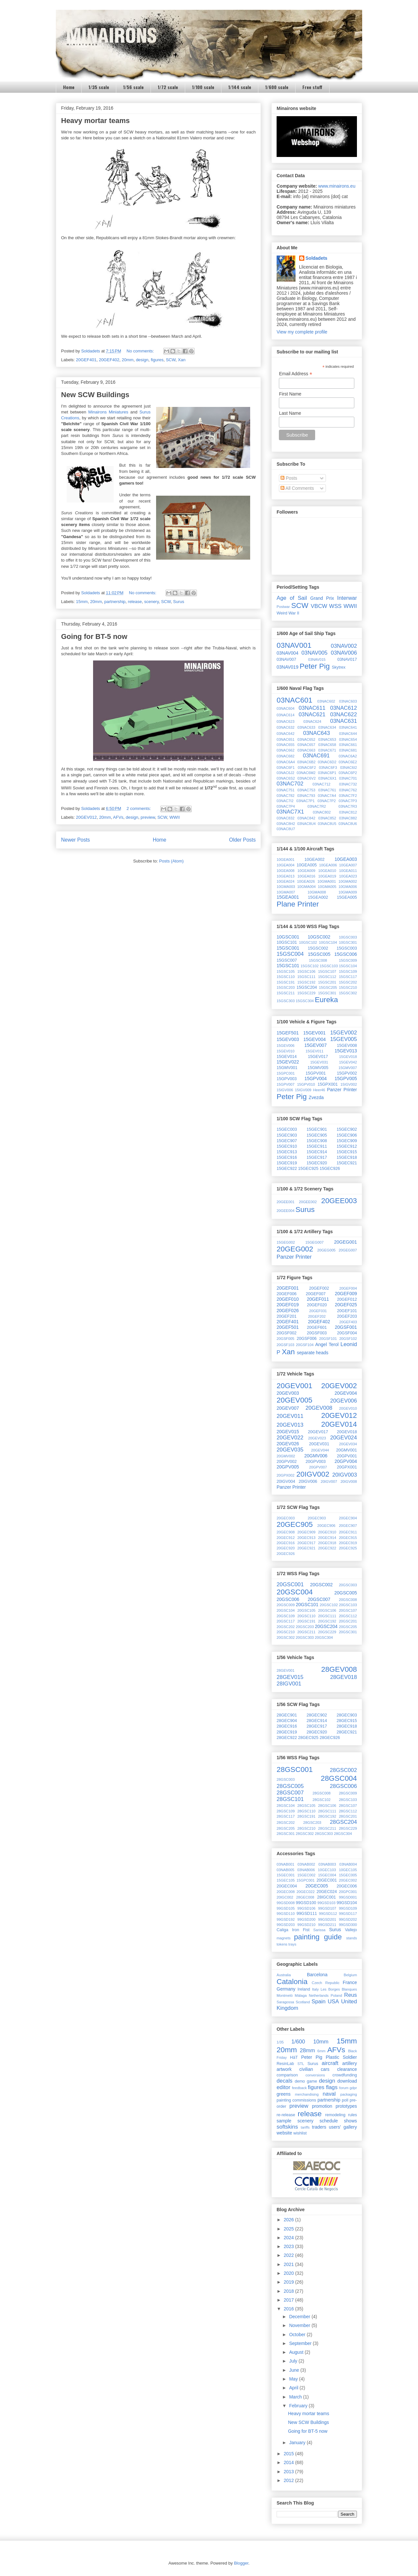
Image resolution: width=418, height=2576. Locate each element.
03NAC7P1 (305, 801)
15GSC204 (307, 987)
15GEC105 (286, 1880)
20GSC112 (348, 1616)
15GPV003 (287, 1079)
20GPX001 (347, 1467)
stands (351, 1938)
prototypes (346, 2106)
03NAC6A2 (348, 756)
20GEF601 (317, 1327)
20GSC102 (329, 1605)
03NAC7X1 (290, 812)
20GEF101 (347, 1311)
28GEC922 (287, 1737)
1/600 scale (276, 87)
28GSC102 (321, 1800)
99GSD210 (306, 1925)
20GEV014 (339, 1424)
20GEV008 (318, 1408)
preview (148, 817)
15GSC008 (318, 960)
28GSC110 (306, 1811)
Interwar (347, 598)
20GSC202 (286, 1627)
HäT (294, 2057)
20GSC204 (326, 1626)
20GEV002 (339, 1386)
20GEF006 (287, 1294)
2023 (289, 2246)
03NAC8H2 (286, 824)
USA (333, 2001)
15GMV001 (287, 1067)
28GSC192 (327, 1816)
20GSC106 (327, 1610)
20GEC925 (348, 1548)
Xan (181, 359)
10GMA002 (347, 881)
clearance (347, 2069)
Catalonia (292, 1982)
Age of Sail (292, 598)
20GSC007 (319, 1599)
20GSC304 (324, 1637)
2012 (289, 2480)
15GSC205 (328, 987)
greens (284, 2094)
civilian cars (314, 2069)
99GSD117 (348, 1914)
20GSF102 (348, 1339)
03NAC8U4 (306, 824)
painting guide (318, 1937)
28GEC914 (317, 1720)
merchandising (307, 2094)
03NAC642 (286, 734)
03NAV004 (287, 653)
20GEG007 (348, 1250)
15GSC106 (306, 971)
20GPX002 (286, 1475)
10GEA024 (286, 881)
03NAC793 (306, 796)
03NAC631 (343, 721)
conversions (315, 2075)
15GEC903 (287, 1135)
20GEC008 (286, 1892)
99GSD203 (286, 1925)
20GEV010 (348, 1408)
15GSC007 (287, 960)
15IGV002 (349, 1084)
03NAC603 (348, 701)
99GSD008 (286, 1903)
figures (157, 359)
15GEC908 (317, 1141)
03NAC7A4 (327, 796)
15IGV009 (303, 1090)
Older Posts (242, 840)
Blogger (241, 2563)
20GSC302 (286, 1637)
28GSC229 (348, 1828)
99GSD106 (306, 1908)
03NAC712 (321, 784)
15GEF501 (288, 1032)
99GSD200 (306, 1919)
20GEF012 (347, 1299)
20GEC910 (327, 1532)
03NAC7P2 (326, 801)
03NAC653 (327, 739)
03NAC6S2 (286, 778)
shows (350, 2120)
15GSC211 (286, 993)
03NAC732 (348, 784)
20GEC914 (327, 1538)
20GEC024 (326, 1891)
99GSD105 (286, 1908)
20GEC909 (306, 1532)
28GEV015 (290, 1677)
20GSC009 (286, 1605)
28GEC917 (317, 1726)
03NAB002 (306, 1864)
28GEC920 (317, 1732)
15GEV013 (346, 1050)
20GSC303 (305, 1637)
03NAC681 (348, 750)
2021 (289, 2264)
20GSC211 (306, 1632)
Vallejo (351, 1930)
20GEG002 (295, 1249)
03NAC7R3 (347, 806)
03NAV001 (294, 645)
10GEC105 (348, 1870)
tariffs (305, 2127)
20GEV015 (288, 1431)
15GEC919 (287, 1163)
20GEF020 (317, 1305)
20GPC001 (348, 1892)
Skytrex (339, 667)
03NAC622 (343, 714)
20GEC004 (287, 1886)
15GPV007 (286, 1084)
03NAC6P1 (327, 773)
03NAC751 (286, 790)
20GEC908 (286, 1532)
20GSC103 (348, 1605)
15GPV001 (316, 1073)
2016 (289, 2308)
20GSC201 (348, 1621)
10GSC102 (308, 942)
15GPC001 (286, 1073)
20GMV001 (346, 1450)
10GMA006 (347, 887)
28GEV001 (286, 1670)
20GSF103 (285, 1345)
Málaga (301, 1995)
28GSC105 (306, 1806)
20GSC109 (286, 1616)
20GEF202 (317, 1316)
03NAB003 (327, 1864)
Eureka (326, 1000)
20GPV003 (316, 1461)
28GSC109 (286, 1811)
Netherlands (319, 1995)
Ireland (303, 1989)
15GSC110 (286, 977)
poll (345, 2100)
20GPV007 (318, 1467)
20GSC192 (327, 1621)
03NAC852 (327, 818)
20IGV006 (307, 1481)
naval (329, 2094)
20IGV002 (313, 1474)
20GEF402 (109, 359)
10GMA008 (317, 892)
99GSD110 (286, 1914)
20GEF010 (288, 1299)
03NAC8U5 (327, 824)
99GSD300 (348, 1925)
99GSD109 (348, 1908)
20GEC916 (286, 1543)
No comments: (141, 351)
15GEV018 (348, 1057)
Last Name (290, 413)
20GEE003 (339, 1201)
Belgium (350, 1975)
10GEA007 (348, 865)
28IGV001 (289, 1684)
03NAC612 (343, 708)
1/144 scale (239, 87)
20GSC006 (288, 1599)
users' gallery (343, 2127)
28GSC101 (290, 1799)
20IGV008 (349, 1481)
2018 (289, 2291)
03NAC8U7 (286, 829)
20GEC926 (286, 1554)
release (135, 601)
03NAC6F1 (286, 767)
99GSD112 (328, 1914)
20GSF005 (285, 1339)
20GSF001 (346, 1327)
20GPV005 (288, 1466)
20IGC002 (285, 1897)
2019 (289, 2282)
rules (352, 2115)
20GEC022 (305, 1892)
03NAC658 (327, 745)
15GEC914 (317, 1152)
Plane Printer (298, 904)
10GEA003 (346, 859)
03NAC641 (348, 727)
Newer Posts (75, 840)
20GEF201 (287, 1316)
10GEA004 (286, 865)
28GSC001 (295, 1769)
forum (344, 2088)
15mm (82, 601)
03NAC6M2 (306, 773)
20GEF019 (288, 1304)
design (142, 359)
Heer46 (319, 1090)
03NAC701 (348, 778)
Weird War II (288, 613)
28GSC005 (290, 1786)
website (284, 2132)
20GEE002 (308, 1202)
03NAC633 (306, 727)
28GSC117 (286, 1816)
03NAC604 (286, 708)
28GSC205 (286, 1828)
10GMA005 (327, 887)
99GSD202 (348, 1919)
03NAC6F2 (307, 767)
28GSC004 (339, 1778)
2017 (289, 2300)
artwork (284, 2069)
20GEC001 (326, 1880)
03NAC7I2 (285, 801)
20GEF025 (346, 1304)
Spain (319, 2001)
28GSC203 (312, 1822)
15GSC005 (319, 954)
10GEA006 (328, 865)
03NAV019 (287, 667)
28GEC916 (287, 1726)
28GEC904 (287, 1720)
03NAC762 (348, 790)
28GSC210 (306, 1828)
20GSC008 (348, 1600)
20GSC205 (348, 1627)
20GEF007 (316, 1294)
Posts (289, 478)
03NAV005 (314, 653)
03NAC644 (348, 734)
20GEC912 (286, 1538)
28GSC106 (327, 1806)
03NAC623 (286, 721)
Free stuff (312, 87)
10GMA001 (326, 881)
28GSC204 (343, 1822)
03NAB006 (306, 1870)
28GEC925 (308, 1737)
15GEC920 (317, 1163)
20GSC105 (306, 1610)
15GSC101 (288, 965)
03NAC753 (306, 790)
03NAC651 (286, 739)
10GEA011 (348, 871)
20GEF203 (347, 1316)
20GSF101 (328, 1339)
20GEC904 (348, 1518)
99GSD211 (327, 1925)
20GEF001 (288, 1288)
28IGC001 (326, 1897)
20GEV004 (346, 1393)
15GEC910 (287, 1146)
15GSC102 (309, 966)
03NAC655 (286, 745)
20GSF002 (287, 1333)
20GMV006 (316, 1455)
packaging (348, 2094)
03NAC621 (311, 714)
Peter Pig (315, 666)
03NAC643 (316, 733)
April (294, 2387)
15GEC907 (287, 1141)
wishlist (300, 2133)
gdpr (353, 2088)
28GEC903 (347, 1715)
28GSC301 (286, 1834)
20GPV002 (287, 1461)
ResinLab (285, 2063)
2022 (289, 2255)
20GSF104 (305, 1345)
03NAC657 (306, 745)
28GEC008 (305, 1897)
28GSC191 (306, 1816)
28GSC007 (290, 1793)
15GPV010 (306, 1084)
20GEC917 (306, 1543)
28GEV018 (343, 1677)
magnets (284, 1938)
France (350, 1982)
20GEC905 (295, 1524)
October (298, 2334)
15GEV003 (288, 1039)
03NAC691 (316, 756)
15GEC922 (287, 1168)
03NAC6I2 (348, 767)
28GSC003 (286, 1779)
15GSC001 (288, 948)
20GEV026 (288, 1443)
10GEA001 (286, 859)
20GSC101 (307, 1604)
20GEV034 (348, 1444)
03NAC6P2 (348, 773)
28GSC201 (348, 1816)
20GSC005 (345, 1592)
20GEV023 (317, 1438)
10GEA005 (307, 865)
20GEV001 (295, 1386)
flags (331, 2087)
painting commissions (296, 2100)
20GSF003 (317, 1333)
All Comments (297, 488)
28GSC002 (343, 1770)
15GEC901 (317, 1129)
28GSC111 (327, 1811)
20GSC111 (327, 1616)
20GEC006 (347, 1886)
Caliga (282, 1930)
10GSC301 (348, 942)
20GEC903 (317, 1518)
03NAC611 (311, 708)
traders (319, 2127)
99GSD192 (286, 1919)
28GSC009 (348, 1793)
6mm (321, 2051)
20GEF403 (348, 1322)
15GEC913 (287, 1152)
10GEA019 (327, 876)
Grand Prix (322, 598)
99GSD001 (348, 1897)
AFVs (118, 817)
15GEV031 (319, 1062)
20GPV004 (346, 1461)
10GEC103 (327, 1870)
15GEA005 (347, 897)
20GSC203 (305, 1627)
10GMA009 (347, 892)
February (299, 2405)
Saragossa (285, 2002)
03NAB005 (285, 1870)
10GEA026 (306, 881)
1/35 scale (98, 87)
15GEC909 (347, 1141)
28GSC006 (343, 1786)
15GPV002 (347, 1073)
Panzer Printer (342, 1089)
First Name (290, 393)
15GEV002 (343, 1033)
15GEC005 (348, 1875)
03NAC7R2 (316, 806)
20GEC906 (326, 1526)
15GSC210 (348, 987)
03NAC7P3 (348, 801)
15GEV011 (315, 1051)
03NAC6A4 (286, 762)
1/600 (298, 2042)
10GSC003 (348, 937)
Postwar (283, 607)
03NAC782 (286, 796)
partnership (114, 601)
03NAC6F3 (328, 767)
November (300, 2325)
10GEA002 (314, 859)
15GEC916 (287, 1157)
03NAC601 (295, 700)
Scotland (303, 2002)
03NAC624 (312, 721)
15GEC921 (347, 1163)
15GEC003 (287, 1129)
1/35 (280, 2042)
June (294, 2370)
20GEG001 (345, 1242)
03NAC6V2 (306, 778)
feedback (299, 2088)
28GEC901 (287, 1715)
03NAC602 (326, 701)
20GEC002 (348, 1880)
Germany (286, 1989)
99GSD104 (347, 1903)
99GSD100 (306, 1903)
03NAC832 (286, 818)
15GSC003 (347, 948)
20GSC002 (321, 1584)
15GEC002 (306, 1875)
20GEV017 (318, 1432)
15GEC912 (347, 1146)
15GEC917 (317, 1157)
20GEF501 (288, 1327)
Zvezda (316, 1097)
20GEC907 (348, 1526)
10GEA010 (327, 871)
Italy (315, 1989)
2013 (289, 2471)
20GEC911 (348, 1532)
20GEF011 (318, 1299)
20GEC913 (306, 1538)
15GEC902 (347, 1129)
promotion (322, 2106)
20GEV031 (319, 1444)
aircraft (330, 2063)
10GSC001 (288, 936)
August (296, 2352)
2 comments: (139, 808)
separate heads (313, 1352)
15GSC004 (290, 954)
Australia (284, 1975)
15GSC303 (286, 1001)
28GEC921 (347, 1732)
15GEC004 (327, 1875)
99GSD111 (307, 1913)
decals (285, 2081)
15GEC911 (317, 1146)
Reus (350, 1995)
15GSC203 (286, 987)
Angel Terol (327, 1344)
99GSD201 (327, 1919)
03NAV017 (347, 659)
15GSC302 (348, 993)
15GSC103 (329, 966)
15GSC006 (345, 954)
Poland (336, 1995)
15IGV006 (285, 1090)
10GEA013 (286, 876)
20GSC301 (348, 1632)
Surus (178, 601)
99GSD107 (327, 1908)
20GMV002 (286, 1456)
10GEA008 (286, 871)
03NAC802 (322, 812)
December (300, 2316)
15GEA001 (288, 897)
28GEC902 (317, 1715)
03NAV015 (317, 659)
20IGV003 (344, 1475)
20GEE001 (286, 1202)
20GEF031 (318, 1311)
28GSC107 (348, 1806)
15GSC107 (327, 971)
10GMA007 (286, 892)
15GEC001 (286, 1875)
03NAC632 (286, 727)
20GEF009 (346, 1293)
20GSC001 (290, 1584)
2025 (289, 2228)
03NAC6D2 (327, 762)
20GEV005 (295, 1400)
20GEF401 (86, 359)
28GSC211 (327, 1828)
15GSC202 (348, 982)
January (298, 2442)
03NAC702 (290, 784)
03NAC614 (286, 715)
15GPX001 (328, 1084)
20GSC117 (286, 1621)
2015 (289, 2453)
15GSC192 (306, 982)
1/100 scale (203, 87)
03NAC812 (348, 812)
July (293, 2361)
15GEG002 (286, 1242)
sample (284, 2120)
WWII (174, 817)
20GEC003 (286, 1518)
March (296, 2396)
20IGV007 (329, 1481)
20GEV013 (290, 1425)
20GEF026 (288, 1310)
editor (283, 2087)
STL (300, 2064)
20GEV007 (288, 1408)
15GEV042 (348, 1062)
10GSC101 (287, 942)
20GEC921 (306, 1548)
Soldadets (317, 258)
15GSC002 (318, 948)
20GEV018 (347, 1432)
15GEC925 (308, 1168)
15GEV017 (318, 1056)
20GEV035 (290, 1450)
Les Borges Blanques (339, 1989)
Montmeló (285, 1995)
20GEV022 (290, 1438)
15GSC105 (286, 971)
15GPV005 (346, 1078)
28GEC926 (330, 1737)
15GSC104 (348, 966)
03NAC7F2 (348, 796)
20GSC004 (295, 1592)
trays (292, 1944)
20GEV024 (343, 1438)
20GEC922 (327, 1548)
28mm (307, 2050)
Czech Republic (326, 1983)
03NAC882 (348, 818)
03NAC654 (348, 739)
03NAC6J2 (285, 773)
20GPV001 (347, 1456)
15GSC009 (348, 960)
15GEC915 (347, 1152)
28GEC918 (347, 1726)
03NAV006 (344, 653)
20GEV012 (86, 817)
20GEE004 (286, 1211)
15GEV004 (314, 1039)
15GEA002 (318, 897)
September (301, 2343)
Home (68, 87)
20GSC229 (327, 1632)
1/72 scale (168, 87)
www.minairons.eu (337, 186)
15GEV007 (315, 1045)
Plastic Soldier (341, 2057)
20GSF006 (307, 1338)
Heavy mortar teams (95, 120)
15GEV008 (347, 1045)
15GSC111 (306, 977)
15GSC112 (327, 977)
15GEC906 (347, 1135)
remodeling (335, 2115)
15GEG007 (314, 1242)
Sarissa (319, 1930)
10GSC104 (328, 942)
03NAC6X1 (327, 778)
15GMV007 (347, 1068)
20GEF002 (319, 1288)
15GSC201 (327, 982)
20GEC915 (348, 1538)
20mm (128, 359)
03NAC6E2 (348, 762)
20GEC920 (286, 1548)
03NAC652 (306, 739)
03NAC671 (327, 750)
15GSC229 (306, 993)
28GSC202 (286, 1822)
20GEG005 (326, 1250)
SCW (171, 359)
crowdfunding (344, 2075)
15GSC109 (348, 971)
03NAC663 (306, 750)
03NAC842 (306, 818)
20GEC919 (348, 1543)
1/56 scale (133, 87)
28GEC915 (347, 1720)
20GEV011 (290, 1416)
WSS (335, 606)
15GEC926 (330, 1168)
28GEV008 (339, 1669)
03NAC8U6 (347, 824)
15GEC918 (347, 1157)
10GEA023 (348, 876)
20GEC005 (316, 1885)
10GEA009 (306, 871)
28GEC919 (287, 1732)
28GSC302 (305, 1834)
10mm (321, 2042)
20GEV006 (343, 1401)
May (294, 2379)
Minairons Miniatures (108, 412)
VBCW (319, 606)
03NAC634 (327, 727)
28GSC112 (348, 1811)
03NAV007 (286, 659)
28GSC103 (348, 1800)
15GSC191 (286, 982)
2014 (289, 2462)
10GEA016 (306, 876)
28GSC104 (286, 1806)
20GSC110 (306, 1616)
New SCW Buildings (95, 395)
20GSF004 (347, 1333)
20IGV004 (286, 1481)
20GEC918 (327, 1543)
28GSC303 (324, 1834)
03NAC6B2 (306, 762)
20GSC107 (348, 1610)
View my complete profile (302, 331)
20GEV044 (320, 1450)
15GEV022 (288, 1061)
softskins (287, 2127)
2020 (289, 2273)
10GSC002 (319, 936)
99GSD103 (326, 1903)
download (347, 2081)
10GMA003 (286, 887)
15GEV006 (286, 1045)
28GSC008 (321, 1793)
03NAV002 (344, 646)
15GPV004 (315, 1078)
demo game (306, 2081)
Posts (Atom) (171, 861)
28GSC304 (343, 1834)
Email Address (295, 374)
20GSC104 (286, 1610)
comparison (287, 2075)
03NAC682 (286, 756)
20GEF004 (348, 1288)
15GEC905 (317, 1135)
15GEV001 (314, 1032)
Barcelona (317, 1974)
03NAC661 (348, 745)
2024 (289, 2237)
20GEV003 (288, 1393)
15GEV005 (343, 1039)
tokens (282, 1944)
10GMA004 (306, 887)
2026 (289, 2219)
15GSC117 (348, 977)
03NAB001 (285, 1864)
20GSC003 (348, 1585)
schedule (329, 2120)
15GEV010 (286, 1051)
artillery (349, 2063)
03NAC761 (327, 790)
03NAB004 (348, 1864)
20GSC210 (286, 1632)
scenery (151, 601)
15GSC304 (305, 1001)
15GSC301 (327, 993)
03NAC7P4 (286, 806)
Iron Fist (301, 1930)
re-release (286, 2115)
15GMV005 (318, 1067)
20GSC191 (306, 1621)
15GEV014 (287, 1056)
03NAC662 (286, 750)
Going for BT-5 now (94, 636)
